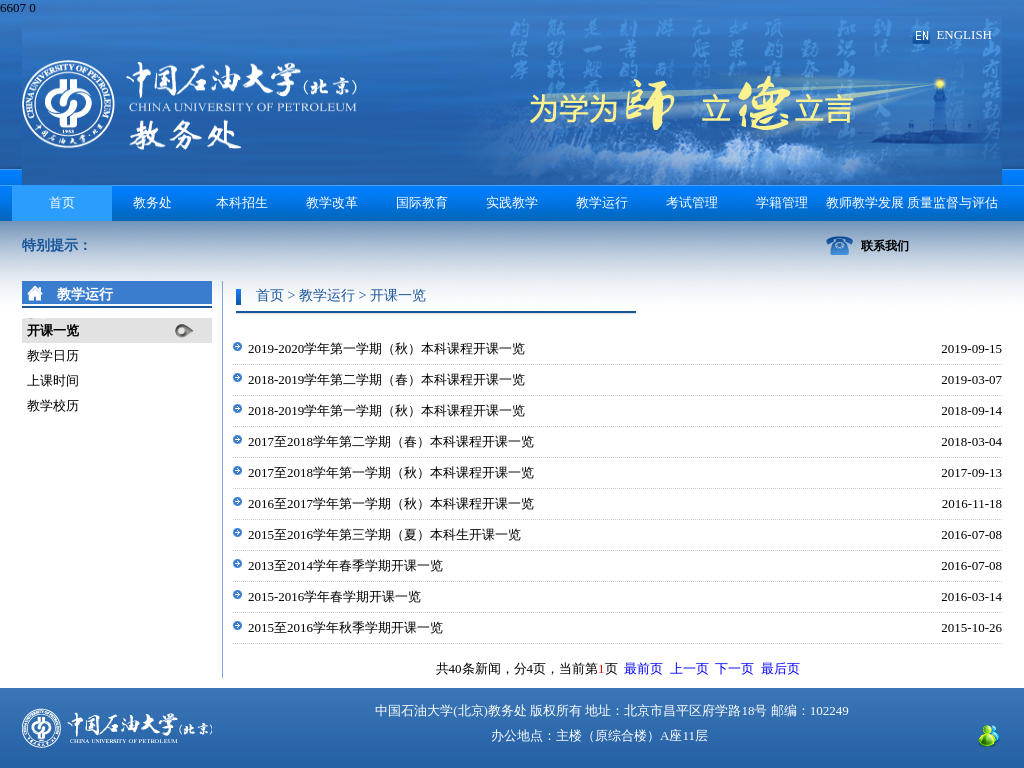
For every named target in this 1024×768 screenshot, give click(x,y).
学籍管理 (782, 202)
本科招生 (242, 202)
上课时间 (53, 380)
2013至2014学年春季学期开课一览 (345, 565)
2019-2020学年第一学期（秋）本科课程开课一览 (386, 348)
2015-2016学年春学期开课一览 (334, 596)
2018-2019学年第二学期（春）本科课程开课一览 (386, 379)
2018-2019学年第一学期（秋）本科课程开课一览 (386, 410)
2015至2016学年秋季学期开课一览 (345, 627)
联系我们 (885, 246)
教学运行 (602, 202)
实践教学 (512, 202)
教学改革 (332, 202)
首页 (62, 202)
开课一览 (53, 330)
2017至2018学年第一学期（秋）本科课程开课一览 (391, 472)
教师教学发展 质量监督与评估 (912, 202)
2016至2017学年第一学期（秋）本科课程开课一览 (391, 503)
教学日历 (53, 355)
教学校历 (53, 405)
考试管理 (692, 202)
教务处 (152, 202)
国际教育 (422, 202)
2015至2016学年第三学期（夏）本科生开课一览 (384, 534)
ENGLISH (964, 34)
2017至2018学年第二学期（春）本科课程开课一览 (391, 441)
